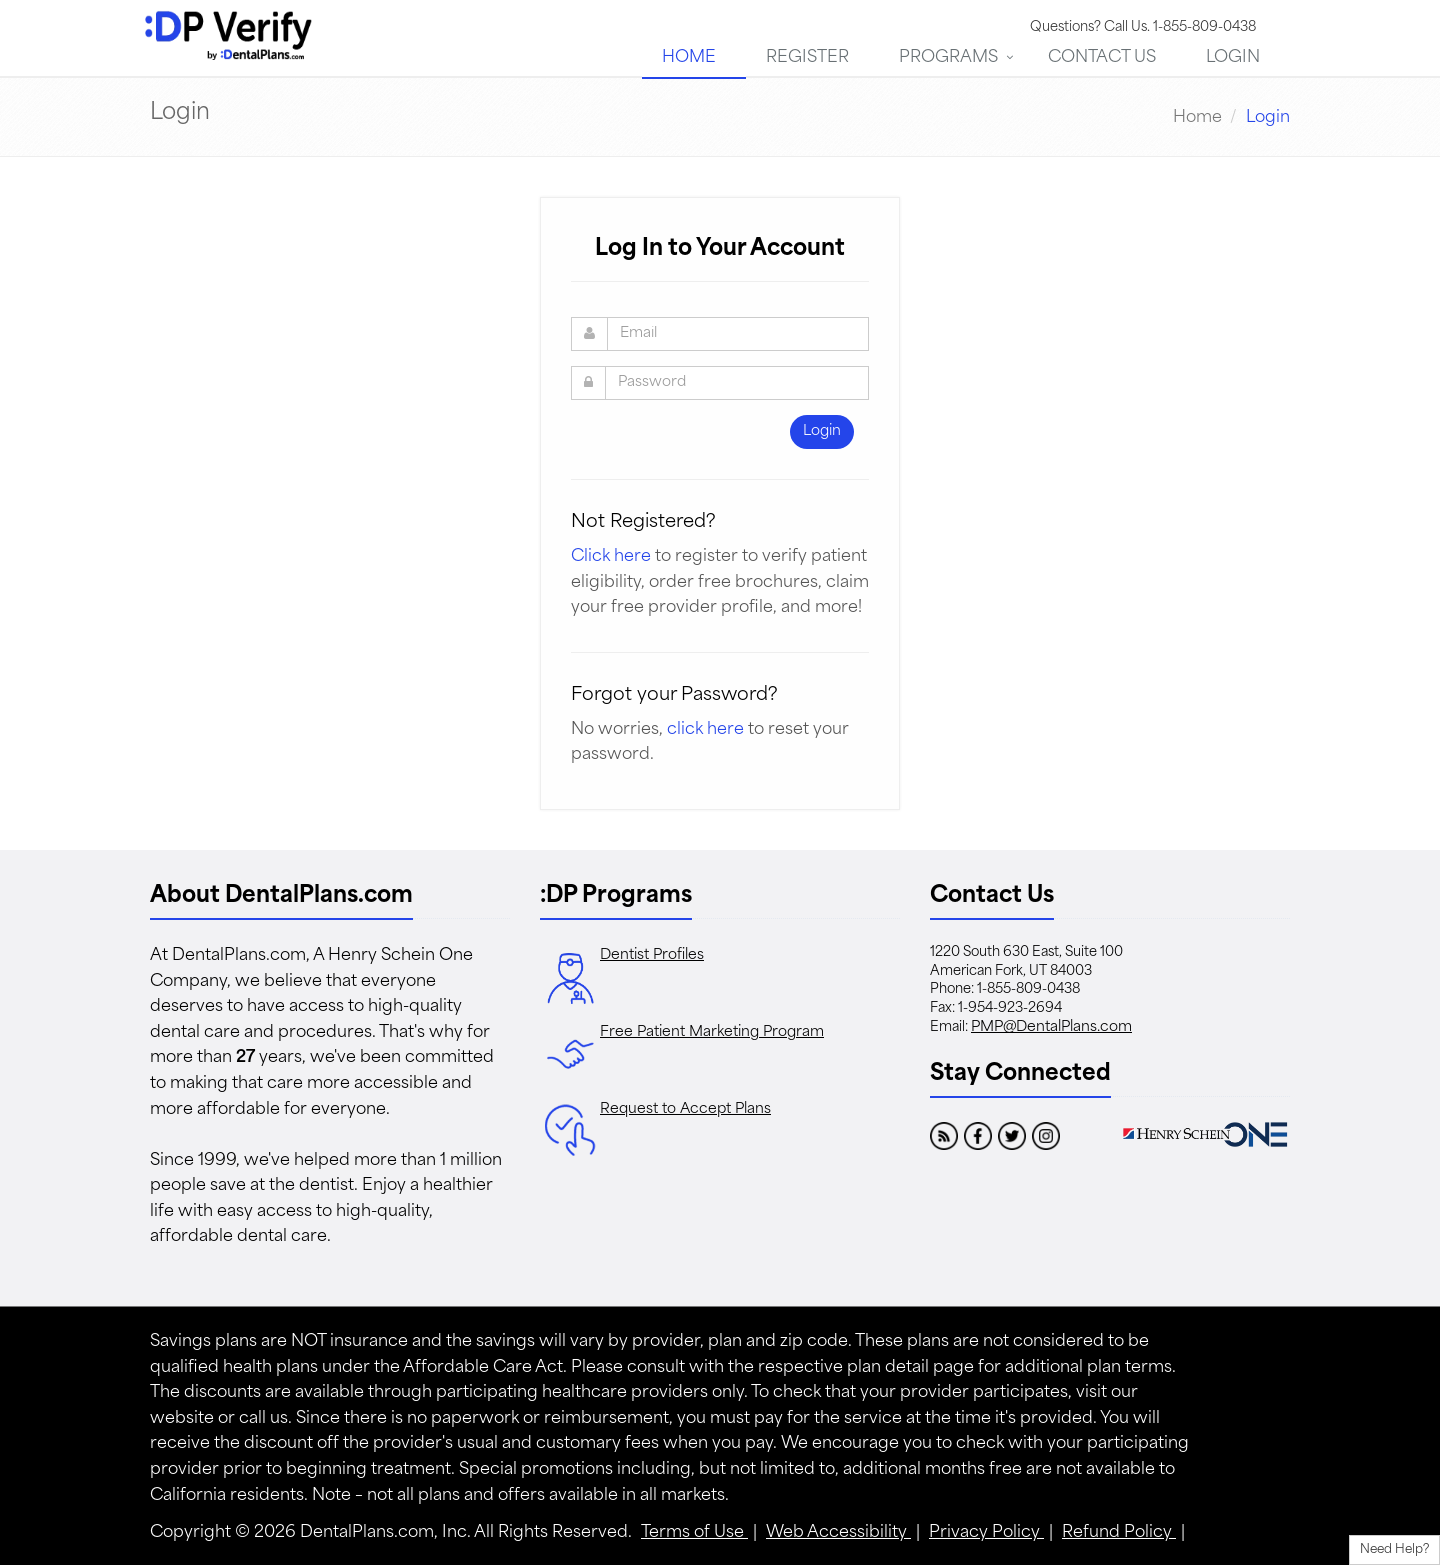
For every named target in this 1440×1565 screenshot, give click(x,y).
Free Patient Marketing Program (712, 1032)
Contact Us (1102, 58)
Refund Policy (1119, 1533)
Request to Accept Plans (685, 1109)
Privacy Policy (986, 1533)
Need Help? (1394, 1550)
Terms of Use (694, 1533)
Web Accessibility (838, 1533)
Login (1233, 58)
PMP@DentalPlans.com (1051, 1027)
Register (807, 58)
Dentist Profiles (652, 955)
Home (689, 58)
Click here (611, 557)
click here (705, 730)
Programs (948, 58)
